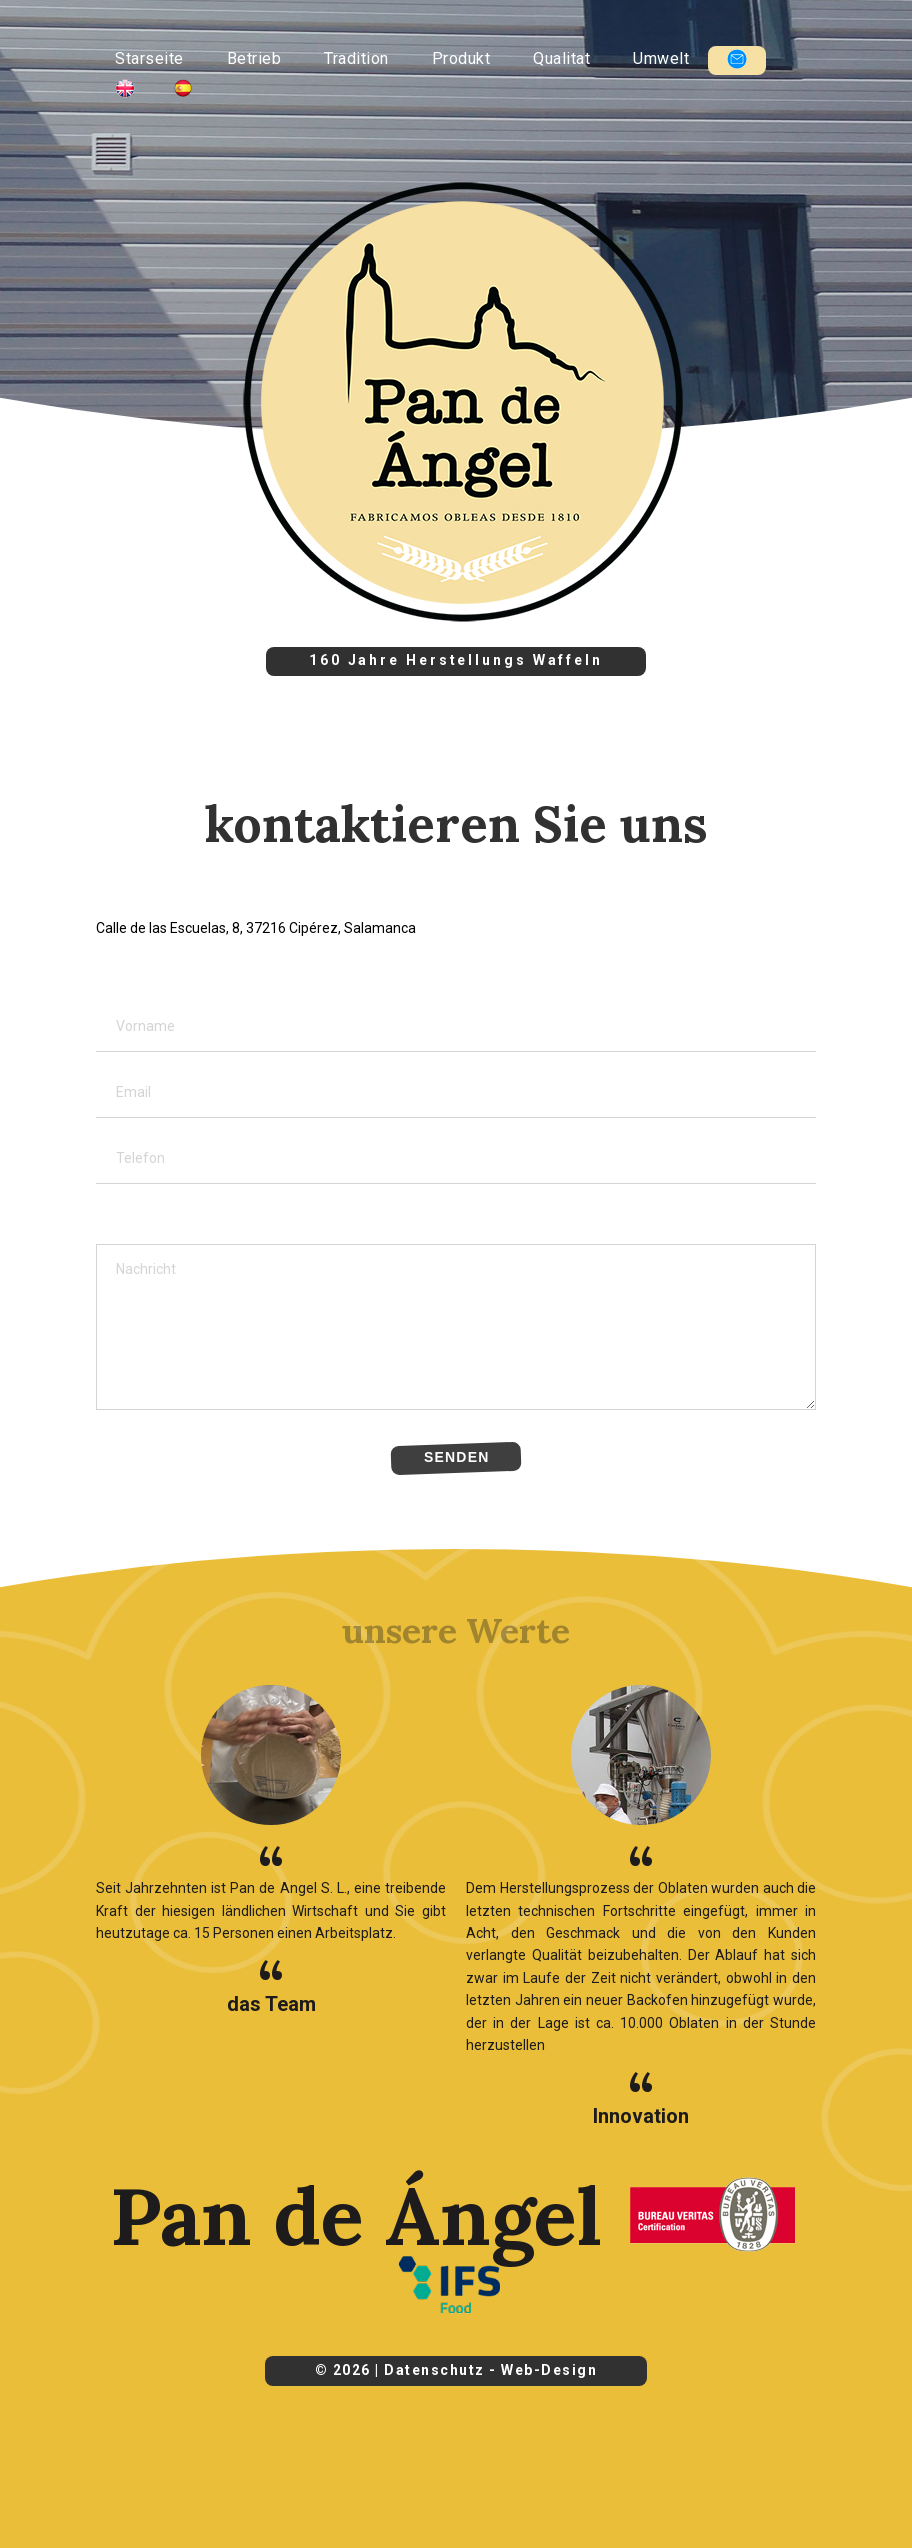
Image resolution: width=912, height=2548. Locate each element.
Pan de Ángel (356, 2216)
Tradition (356, 58)
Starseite (149, 58)
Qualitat (561, 58)
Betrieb (254, 58)
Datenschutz (434, 2370)
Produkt (461, 58)
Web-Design (549, 2370)
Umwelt (661, 58)
